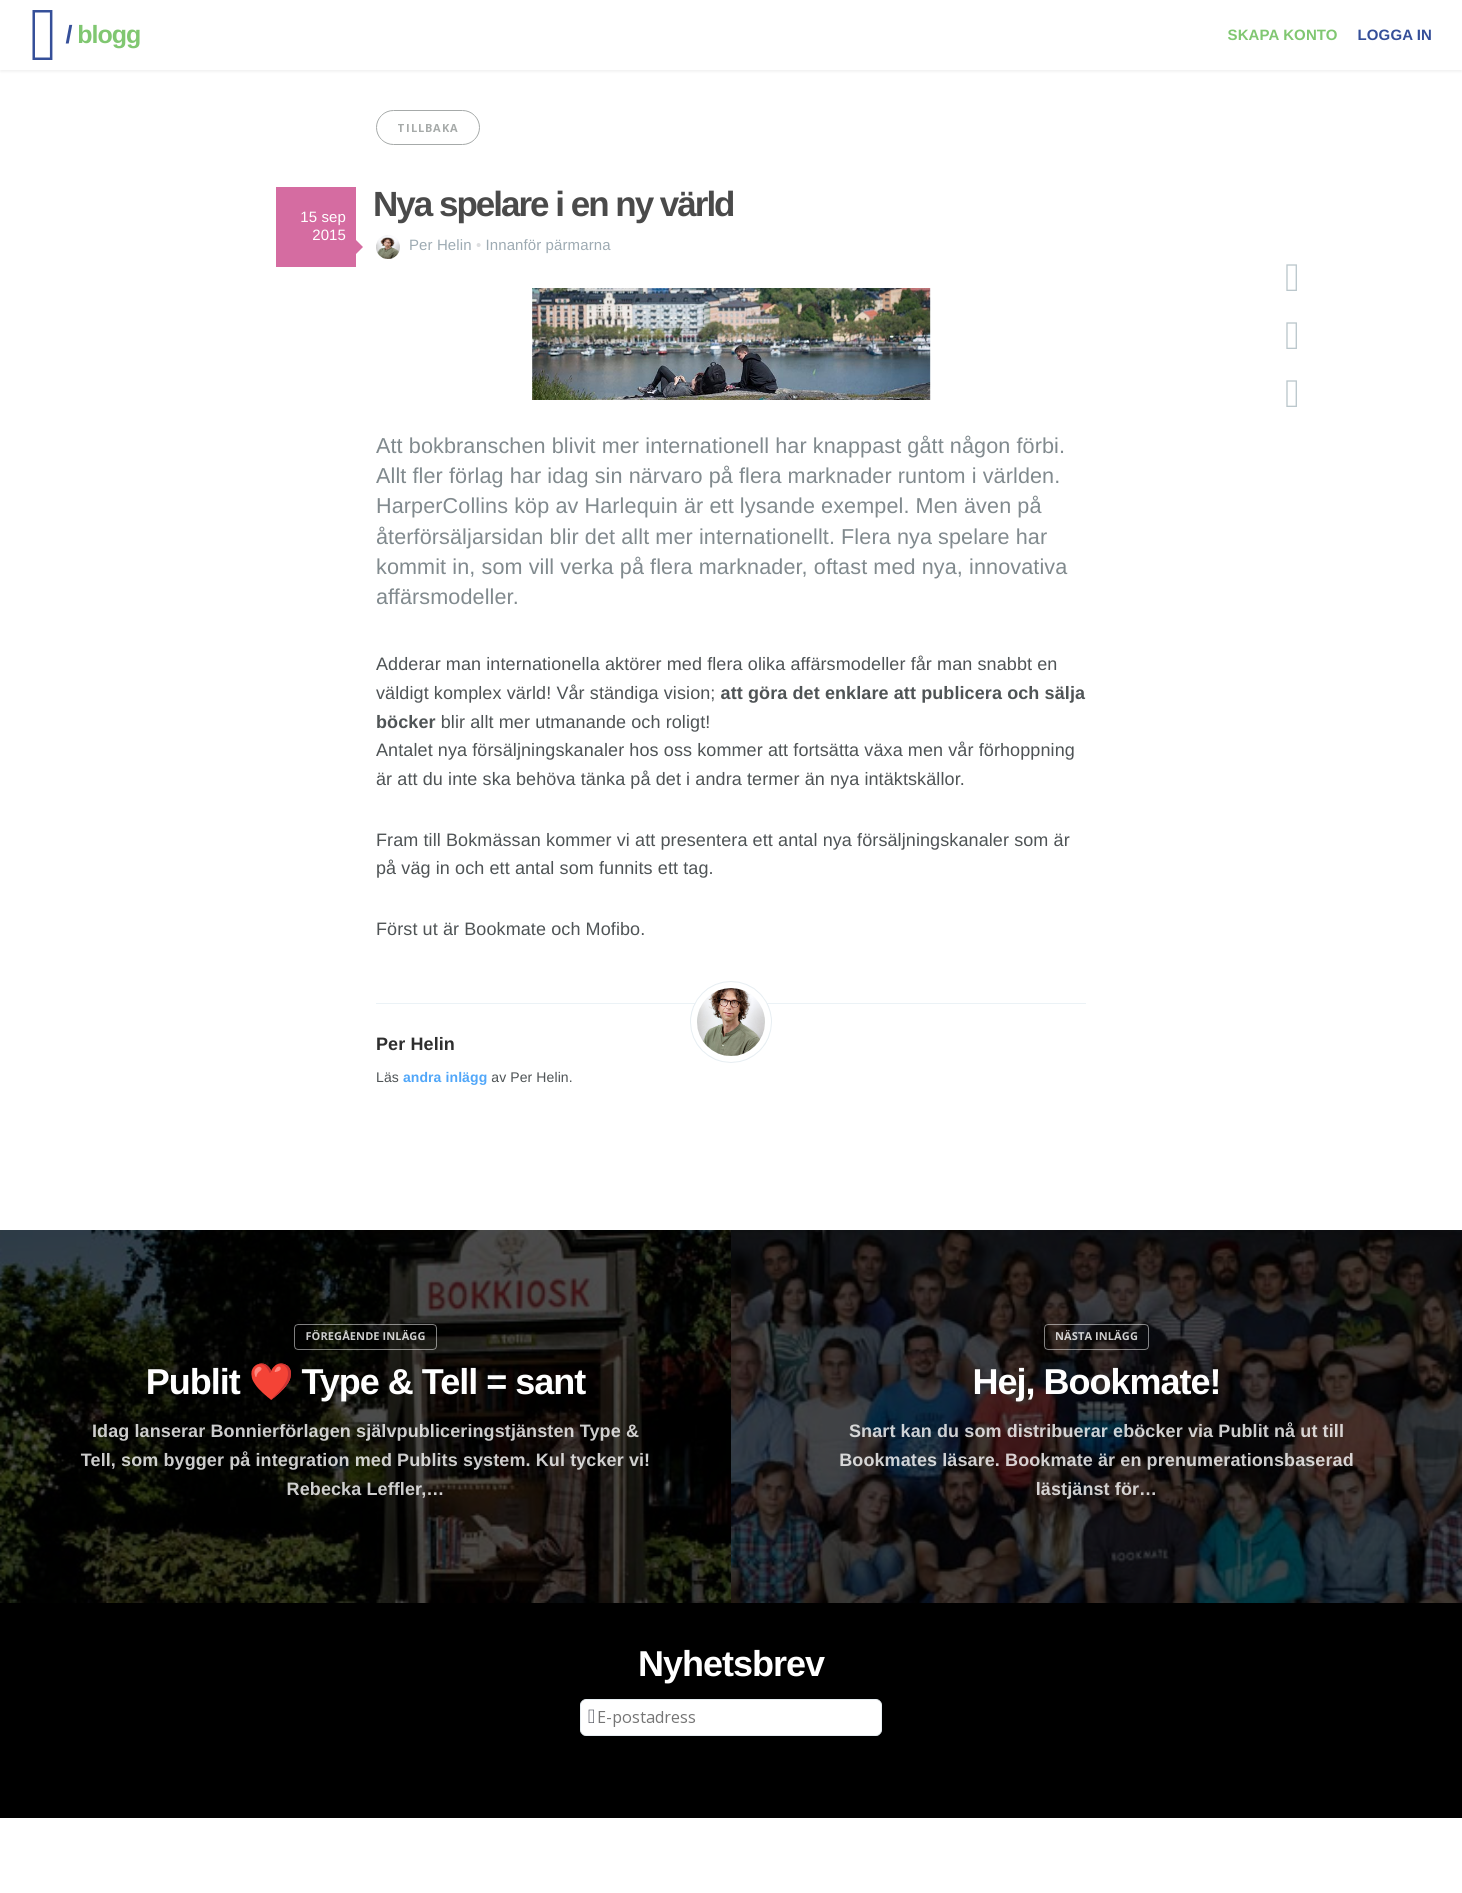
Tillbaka (428, 127)
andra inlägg (445, 1077)
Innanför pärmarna (548, 245)
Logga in (1395, 35)
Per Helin (440, 245)
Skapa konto (1283, 35)
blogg (102, 35)
